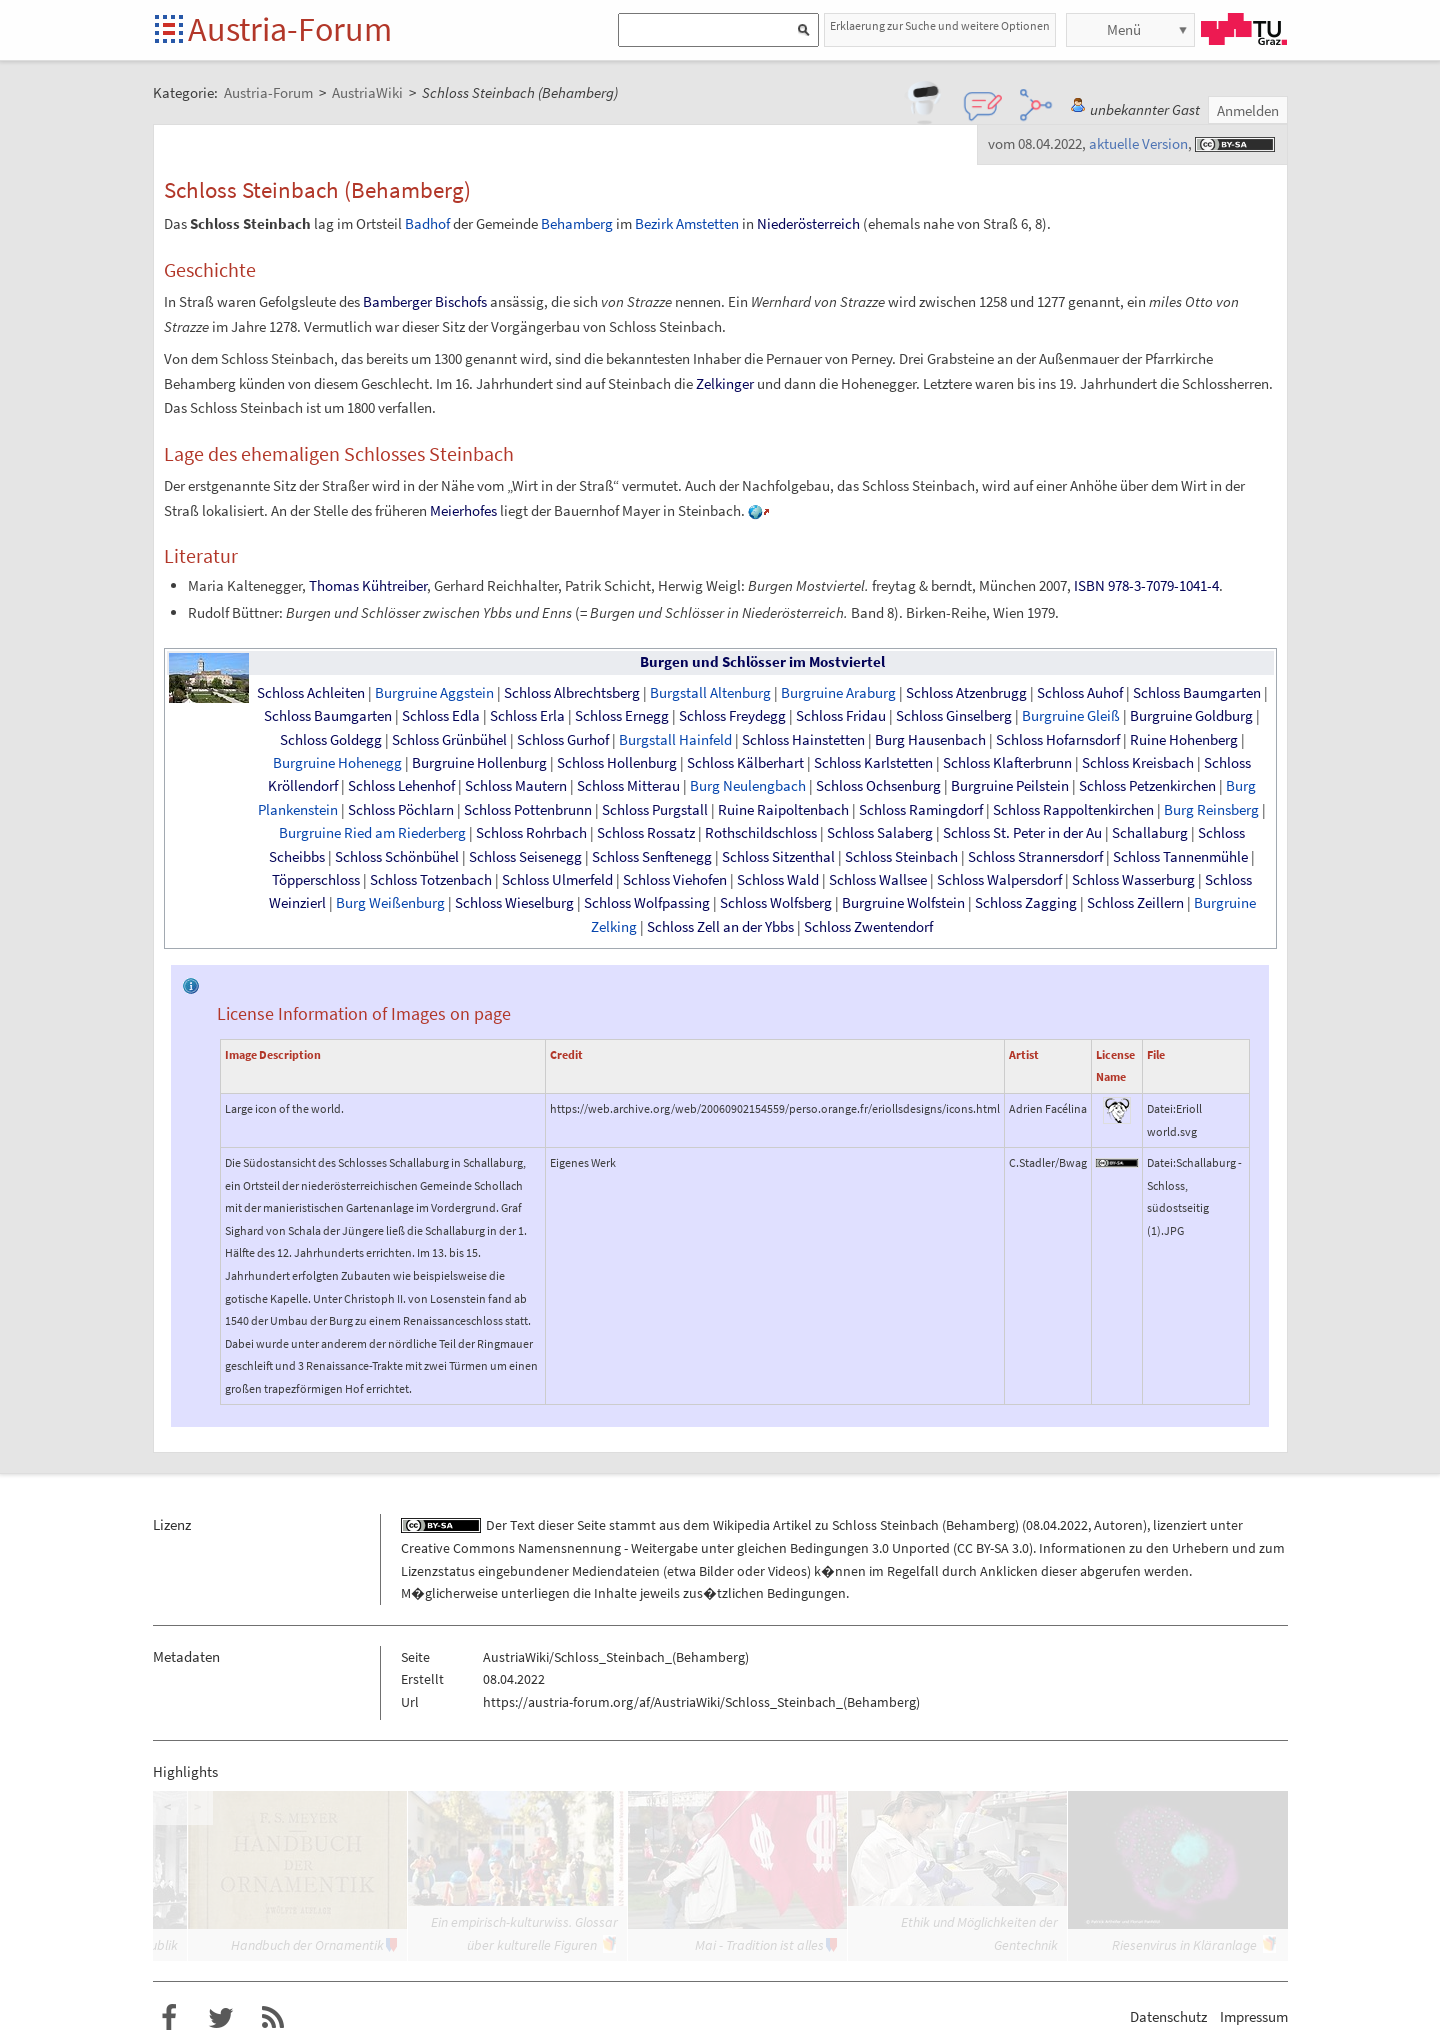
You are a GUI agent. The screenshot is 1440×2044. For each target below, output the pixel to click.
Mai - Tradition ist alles (759, 1945)
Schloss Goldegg (331, 740)
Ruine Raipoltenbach (783, 810)
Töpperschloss (316, 880)
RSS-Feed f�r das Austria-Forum (273, 2018)
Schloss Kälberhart (745, 763)
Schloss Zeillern (1135, 903)
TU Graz (1244, 29)
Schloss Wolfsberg (776, 903)
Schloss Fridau (841, 716)
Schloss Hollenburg (617, 763)
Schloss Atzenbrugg (966, 693)
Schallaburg (1150, 833)
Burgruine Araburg (838, 693)
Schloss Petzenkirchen (1147, 786)
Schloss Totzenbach (431, 880)
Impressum (1254, 2016)
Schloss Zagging (1026, 903)
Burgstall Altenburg (710, 693)
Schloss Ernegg (622, 716)
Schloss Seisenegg (525, 857)
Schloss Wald (778, 880)
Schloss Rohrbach (531, 833)
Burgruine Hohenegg (337, 763)
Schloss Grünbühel (449, 740)
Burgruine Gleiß (1071, 716)
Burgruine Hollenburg (479, 763)
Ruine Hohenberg (1184, 740)
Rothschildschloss (761, 833)
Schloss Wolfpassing (647, 903)
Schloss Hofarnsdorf (1058, 740)
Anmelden (1248, 110)
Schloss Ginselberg (954, 716)
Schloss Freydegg (732, 716)
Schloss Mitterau (628, 786)
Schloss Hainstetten (803, 740)
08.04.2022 (1057, 1525)
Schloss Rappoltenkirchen (1073, 810)
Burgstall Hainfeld (675, 740)
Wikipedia (741, 1525)
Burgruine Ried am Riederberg (372, 833)
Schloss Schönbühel (397, 857)
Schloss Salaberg (880, 833)
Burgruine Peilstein (1010, 786)
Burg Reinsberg (1211, 810)
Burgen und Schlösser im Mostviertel (762, 662)
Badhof (427, 223)
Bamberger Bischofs (425, 301)
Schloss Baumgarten (1197, 693)
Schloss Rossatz (646, 833)
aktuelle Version (1138, 143)
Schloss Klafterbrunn (1007, 763)
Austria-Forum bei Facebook (169, 2018)
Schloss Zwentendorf (868, 927)
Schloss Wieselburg (514, 903)
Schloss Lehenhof (401, 786)
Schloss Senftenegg (652, 857)
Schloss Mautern (516, 786)
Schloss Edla (441, 716)
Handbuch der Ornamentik (307, 1945)
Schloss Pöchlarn (401, 810)
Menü (1124, 29)
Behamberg (577, 223)
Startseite (170, 30)
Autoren (1118, 1525)
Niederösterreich (808, 223)
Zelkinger (725, 383)
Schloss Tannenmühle (1180, 857)
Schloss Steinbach (901, 857)
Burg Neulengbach (748, 786)
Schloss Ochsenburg (878, 786)
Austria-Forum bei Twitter (221, 2018)
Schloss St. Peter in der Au (1022, 833)
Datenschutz (1168, 2016)
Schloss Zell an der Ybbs (720, 927)
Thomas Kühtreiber (368, 585)
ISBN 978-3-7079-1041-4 (1146, 585)
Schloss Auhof (1080, 693)
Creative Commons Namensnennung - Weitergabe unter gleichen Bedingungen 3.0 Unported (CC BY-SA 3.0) (717, 1548)
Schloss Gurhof (563, 740)
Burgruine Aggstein (434, 693)
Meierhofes (463, 510)
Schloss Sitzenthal (778, 857)
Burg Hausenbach (930, 740)
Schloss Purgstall (655, 810)
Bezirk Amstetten (687, 223)
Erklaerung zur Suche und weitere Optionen (940, 25)
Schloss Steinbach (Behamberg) (925, 1525)
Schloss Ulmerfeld (557, 880)
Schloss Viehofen (675, 880)
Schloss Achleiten (311, 693)
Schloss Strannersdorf (1035, 857)
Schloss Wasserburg (1133, 880)
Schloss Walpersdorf (999, 880)
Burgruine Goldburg (1191, 716)
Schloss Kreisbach (1138, 763)
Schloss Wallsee (878, 880)
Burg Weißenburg (390, 903)
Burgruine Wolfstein (903, 903)
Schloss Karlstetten (873, 763)
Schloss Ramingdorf (921, 810)
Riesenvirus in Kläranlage (1184, 1945)
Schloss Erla (527, 716)
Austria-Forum (290, 29)
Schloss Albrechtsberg (572, 693)
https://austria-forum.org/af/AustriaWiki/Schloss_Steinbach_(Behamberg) (701, 1702)
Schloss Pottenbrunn (528, 810)
